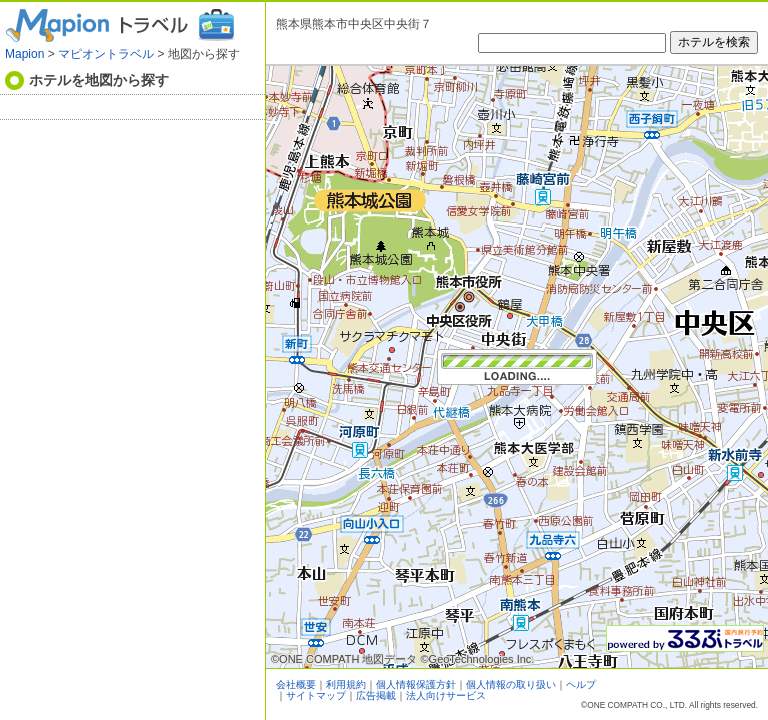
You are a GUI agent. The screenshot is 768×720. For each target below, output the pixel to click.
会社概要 (296, 684)
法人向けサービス (446, 695)
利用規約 (346, 684)
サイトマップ (316, 695)
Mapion (24, 54)
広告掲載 (376, 695)
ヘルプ (581, 684)
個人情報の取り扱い (511, 684)
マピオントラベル (106, 54)
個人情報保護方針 (416, 684)
